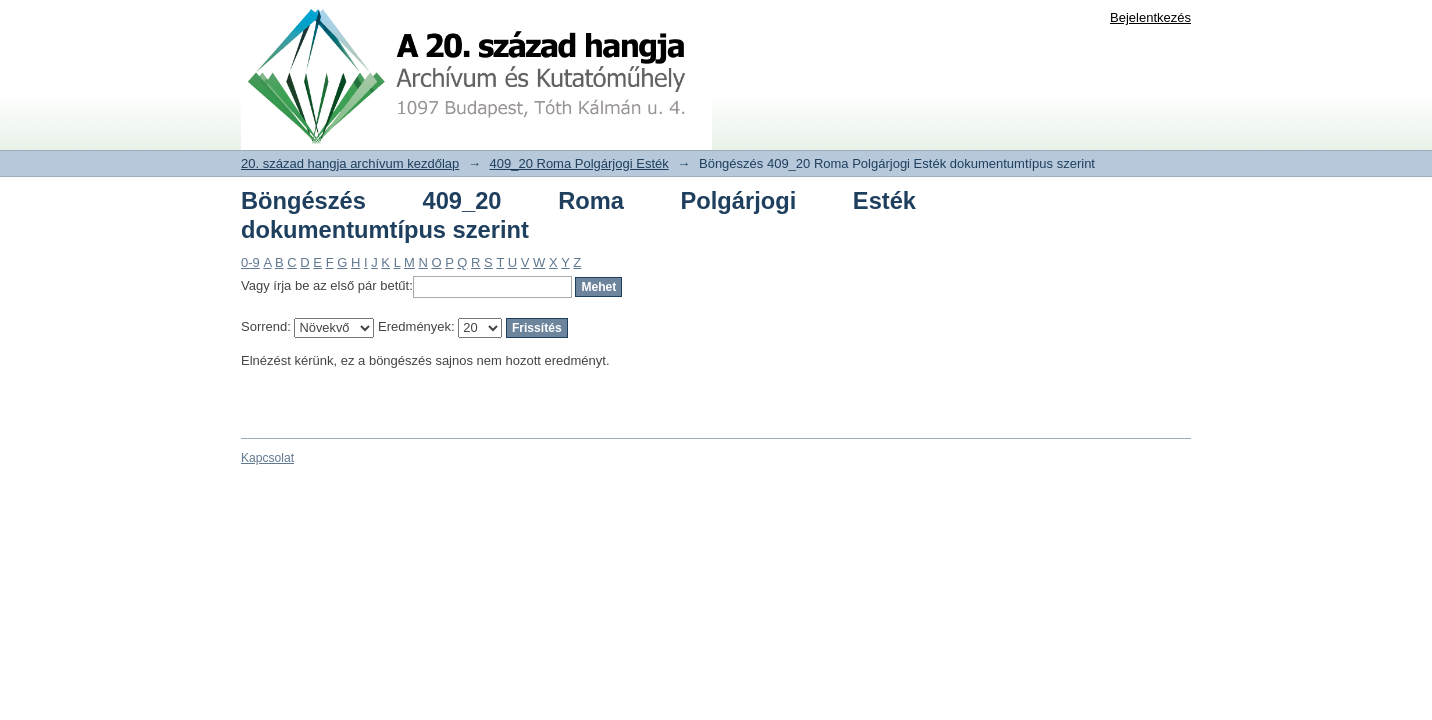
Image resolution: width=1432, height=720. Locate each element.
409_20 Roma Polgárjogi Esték (579, 163)
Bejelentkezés (1150, 17)
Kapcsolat (267, 458)
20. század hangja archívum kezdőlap (350, 163)
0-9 (250, 262)
